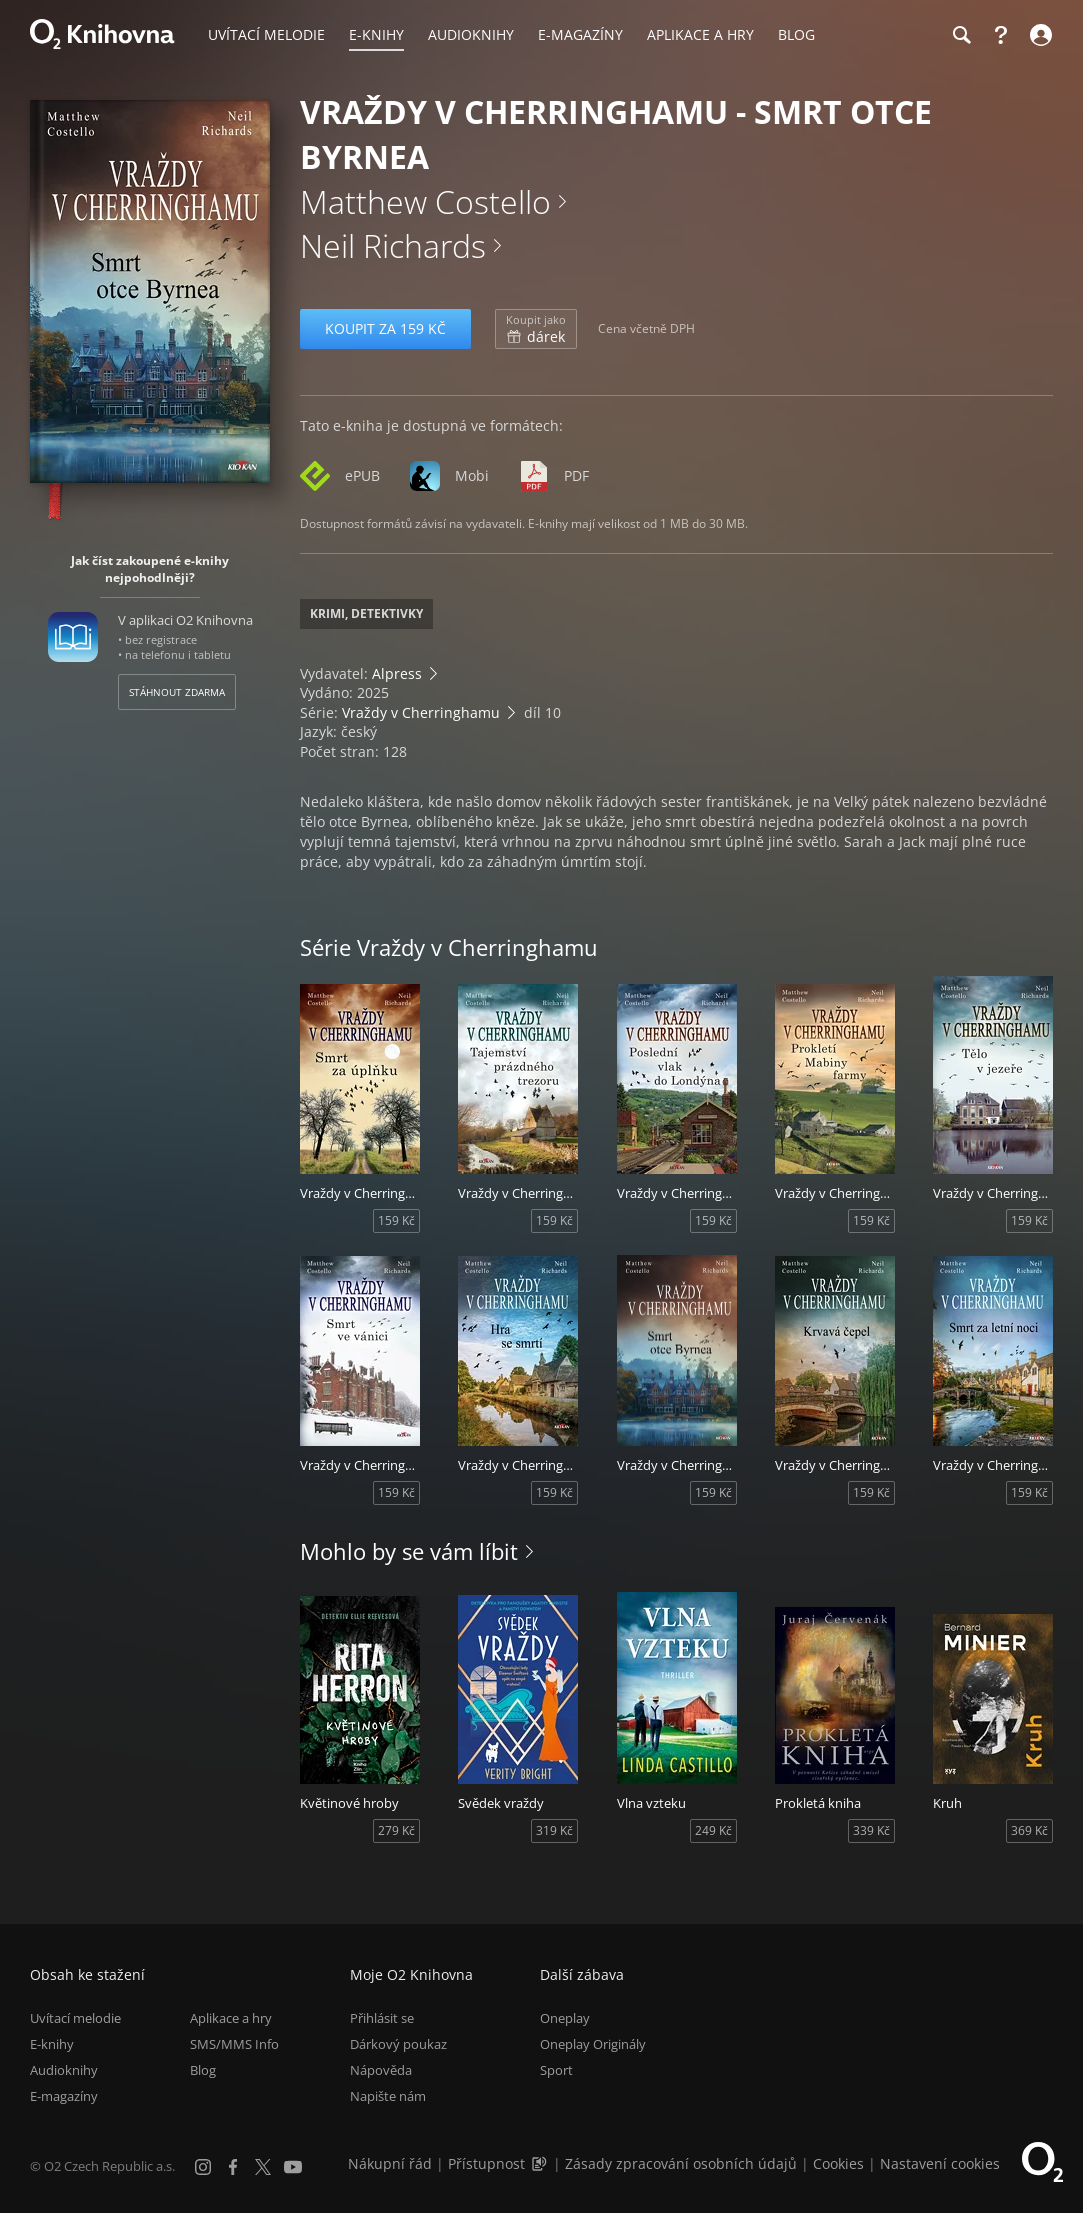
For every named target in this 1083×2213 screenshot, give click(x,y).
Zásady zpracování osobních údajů (681, 2163)
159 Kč (396, 1220)
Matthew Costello (425, 201)
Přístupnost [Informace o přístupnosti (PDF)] (486, 2163)
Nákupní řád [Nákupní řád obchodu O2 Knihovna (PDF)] (390, 2163)
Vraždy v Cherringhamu (421, 712)
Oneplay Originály (593, 2044)
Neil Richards (393, 245)
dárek (536, 329)
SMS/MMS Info (234, 2044)
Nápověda (381, 2070)
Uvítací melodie (75, 2018)
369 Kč (1029, 1830)
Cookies (838, 2163)
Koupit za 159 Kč (385, 328)
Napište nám (388, 2096)
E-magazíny (64, 2096)
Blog (203, 2070)
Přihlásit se (382, 2018)
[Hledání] (961, 35)
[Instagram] (203, 2167)
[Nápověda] (1001, 35)
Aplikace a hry (231, 2018)
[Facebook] (233, 2167)
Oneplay (565, 2018)
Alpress (397, 673)
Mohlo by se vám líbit (409, 1551)
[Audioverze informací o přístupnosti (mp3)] (541, 2163)
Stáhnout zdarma (177, 692)
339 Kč (871, 1830)
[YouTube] (293, 2167)
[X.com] (263, 2167)
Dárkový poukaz (398, 2044)
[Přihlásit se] (1038, 35)
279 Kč (396, 1830)
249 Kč (713, 1830)
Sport (556, 2070)
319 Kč (554, 1830)
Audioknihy (64, 2070)
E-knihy (52, 2044)
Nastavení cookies (940, 2163)
